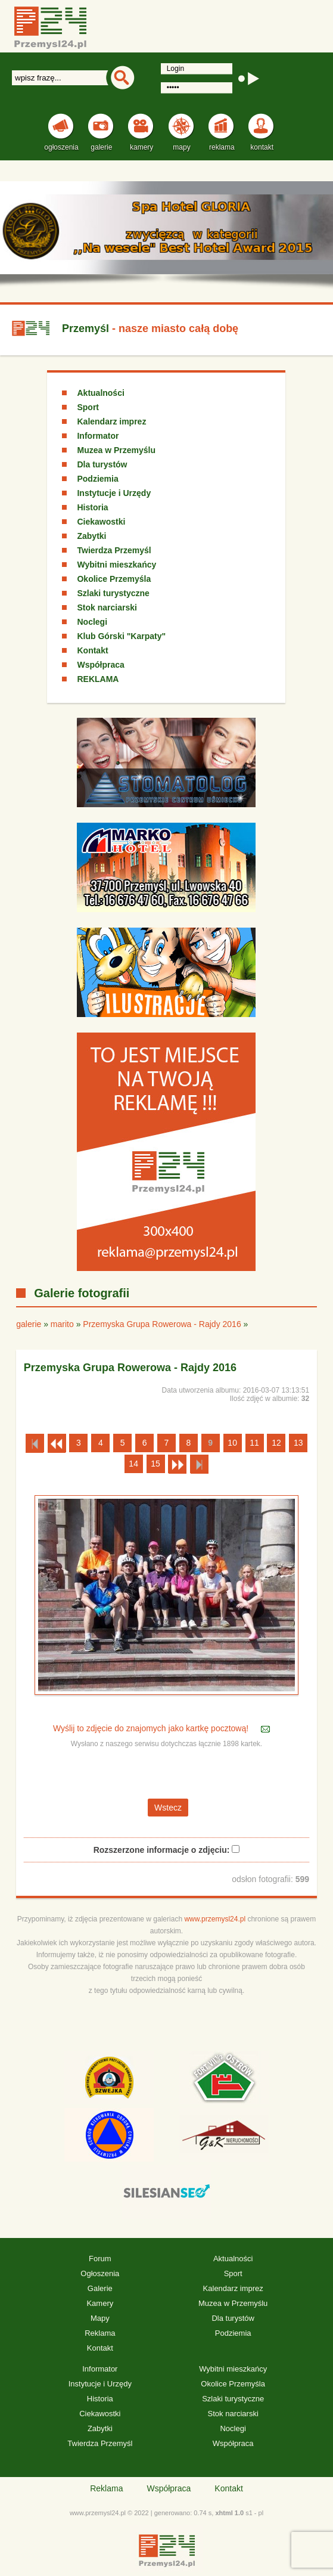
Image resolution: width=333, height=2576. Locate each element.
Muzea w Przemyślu (116, 450)
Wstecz (168, 1807)
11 (254, 1442)
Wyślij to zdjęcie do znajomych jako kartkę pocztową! (152, 1729)
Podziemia (97, 478)
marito (62, 1324)
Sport (88, 407)
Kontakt (92, 650)
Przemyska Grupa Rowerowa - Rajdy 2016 (162, 1324)
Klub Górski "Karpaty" (121, 636)
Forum (100, 2258)
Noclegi (92, 622)
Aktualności (100, 393)
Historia (92, 507)
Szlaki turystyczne (113, 593)
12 (276, 1442)
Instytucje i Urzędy (114, 493)
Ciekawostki (101, 521)
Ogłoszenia (99, 2273)
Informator (98, 436)
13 (298, 1442)
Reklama (100, 2333)
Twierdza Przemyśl (114, 550)
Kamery (99, 2303)
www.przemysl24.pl (214, 1919)
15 (155, 1463)
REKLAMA (98, 679)
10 (232, 1442)
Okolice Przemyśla (114, 579)
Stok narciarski (106, 607)
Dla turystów (102, 464)
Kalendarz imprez (111, 421)
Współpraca (100, 664)
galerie (28, 1324)
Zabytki (91, 536)
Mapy (100, 2318)
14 (133, 1463)
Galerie (100, 2288)
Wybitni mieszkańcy (116, 564)
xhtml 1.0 (229, 2512)
